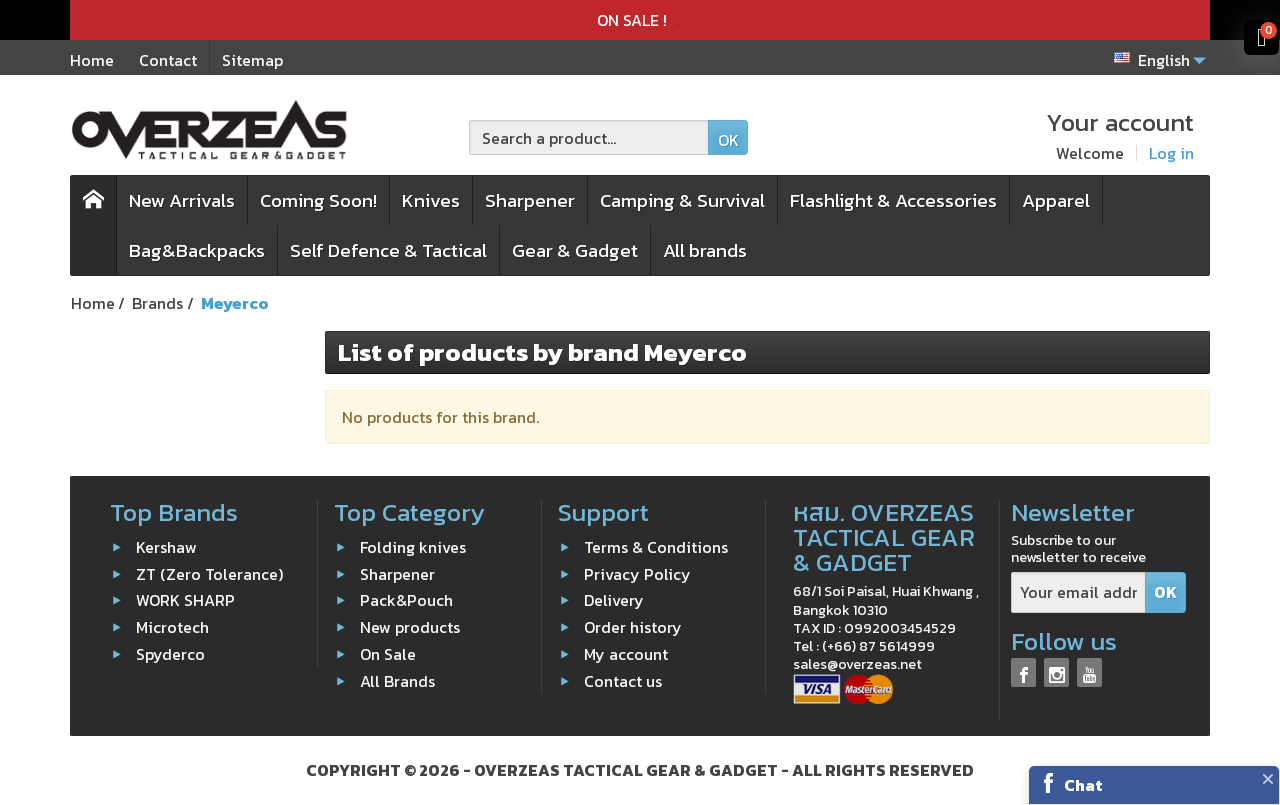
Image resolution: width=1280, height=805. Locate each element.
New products (410, 627)
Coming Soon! (318, 200)
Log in (1171, 153)
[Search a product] (589, 137)
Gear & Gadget (575, 250)
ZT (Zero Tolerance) (209, 573)
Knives (431, 200)
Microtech (172, 627)
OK (728, 140)
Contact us (623, 680)
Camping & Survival (682, 200)
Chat (1083, 785)
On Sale (388, 654)
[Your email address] (1078, 592)
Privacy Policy (637, 573)
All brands (705, 250)
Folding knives (413, 547)
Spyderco (170, 654)
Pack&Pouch (406, 600)
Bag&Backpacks (197, 250)
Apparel (1056, 200)
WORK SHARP (185, 600)
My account (626, 654)
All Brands (397, 680)
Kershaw (166, 547)
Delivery (614, 600)
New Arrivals (182, 200)
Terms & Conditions (656, 547)
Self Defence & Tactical (388, 250)
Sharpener (530, 200)
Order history (633, 627)
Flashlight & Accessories (893, 200)
